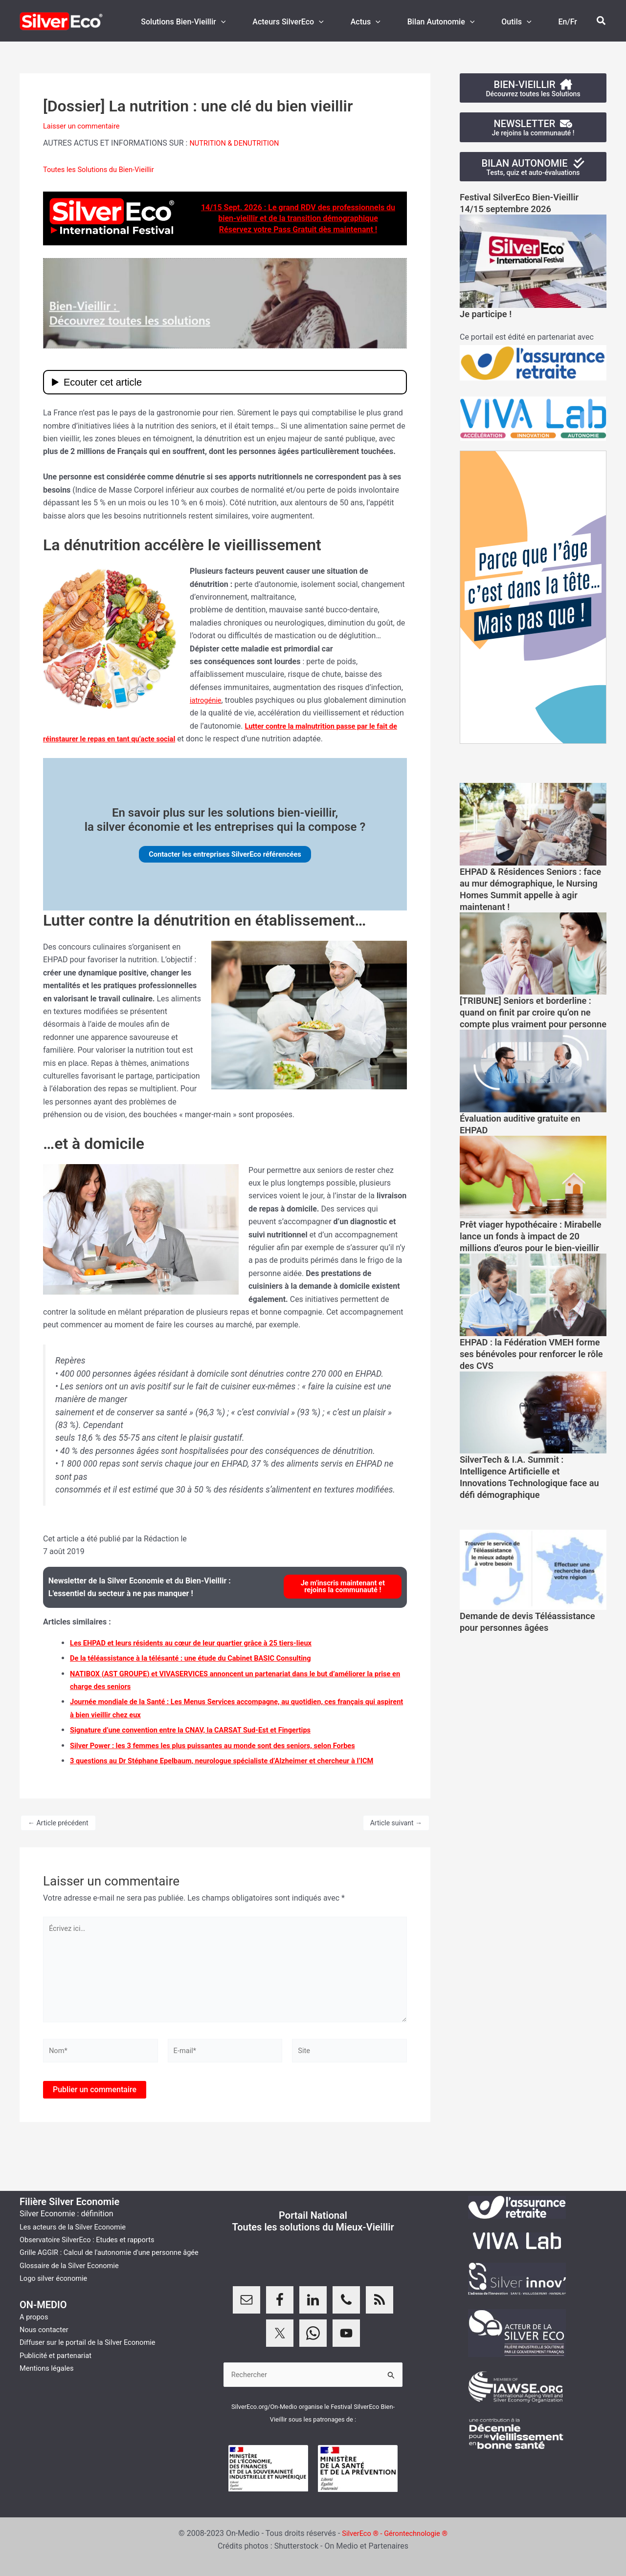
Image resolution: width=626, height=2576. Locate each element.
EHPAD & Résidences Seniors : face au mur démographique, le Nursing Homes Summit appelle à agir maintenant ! (529, 890)
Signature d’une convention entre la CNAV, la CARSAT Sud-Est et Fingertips (202, 1730)
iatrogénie (207, 700)
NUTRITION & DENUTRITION (238, 143)
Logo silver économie (57, 2290)
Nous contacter (46, 2341)
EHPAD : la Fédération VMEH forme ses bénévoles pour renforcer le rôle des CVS (522, 1379)
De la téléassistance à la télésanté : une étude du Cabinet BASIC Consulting (202, 1659)
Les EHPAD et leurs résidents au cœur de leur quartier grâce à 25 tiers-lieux (202, 1643)
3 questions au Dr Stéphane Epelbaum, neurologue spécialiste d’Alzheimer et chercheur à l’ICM (236, 1761)
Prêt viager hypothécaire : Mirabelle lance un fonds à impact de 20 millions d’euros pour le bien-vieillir (524, 1255)
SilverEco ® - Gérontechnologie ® (395, 2533)
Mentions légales (49, 2379)
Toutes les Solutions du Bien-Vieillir (104, 169)
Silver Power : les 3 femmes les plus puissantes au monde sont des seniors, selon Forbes (226, 1746)
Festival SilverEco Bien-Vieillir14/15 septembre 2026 (525, 204)
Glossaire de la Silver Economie (74, 2277)
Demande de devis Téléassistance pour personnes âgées (528, 1652)
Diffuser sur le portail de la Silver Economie (94, 2354)
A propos (35, 2328)
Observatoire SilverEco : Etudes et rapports (93, 2238)
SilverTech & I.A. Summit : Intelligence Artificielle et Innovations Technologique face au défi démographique (530, 1502)
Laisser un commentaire (85, 125)
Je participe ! (488, 316)
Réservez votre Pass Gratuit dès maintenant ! (298, 229)
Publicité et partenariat (59, 2367)
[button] (242, 22)
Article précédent (58, 1824)
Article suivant (396, 1824)
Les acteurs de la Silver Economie (78, 2225)
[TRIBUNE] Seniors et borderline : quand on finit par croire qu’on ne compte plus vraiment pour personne (533, 1020)
